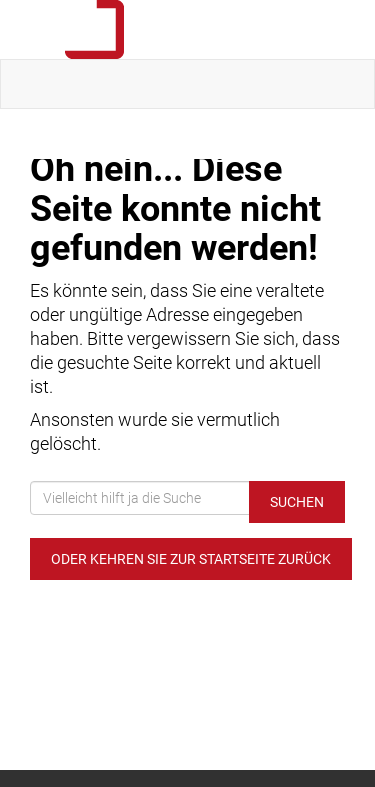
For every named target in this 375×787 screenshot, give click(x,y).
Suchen (297, 502)
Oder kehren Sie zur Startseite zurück (191, 559)
